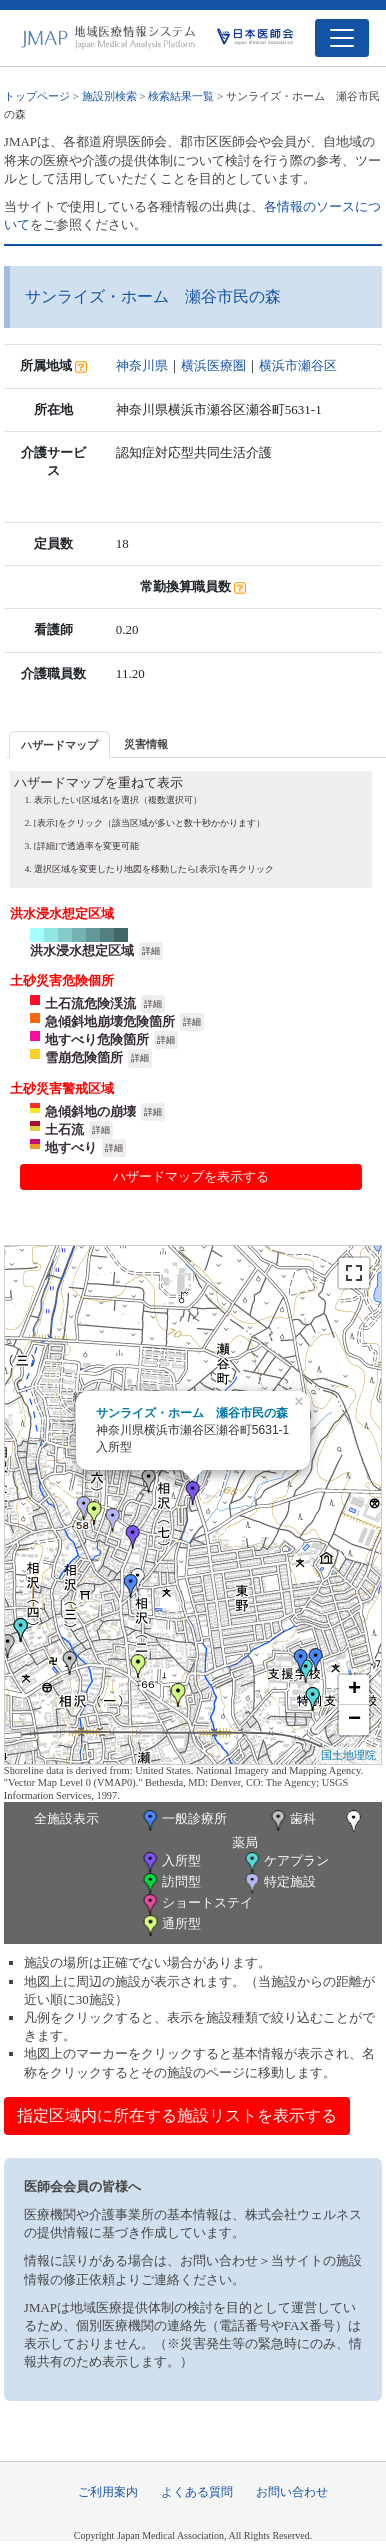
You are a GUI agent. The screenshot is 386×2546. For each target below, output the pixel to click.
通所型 (170, 1925)
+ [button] (354, 1690)
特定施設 (278, 1883)
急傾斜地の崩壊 (90, 1111)
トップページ (37, 96)
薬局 (299, 1830)
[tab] (59, 744)
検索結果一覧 (181, 96)
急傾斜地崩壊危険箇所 (110, 1021)
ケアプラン (285, 1862)
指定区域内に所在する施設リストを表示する (177, 2115)
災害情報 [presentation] (146, 744)
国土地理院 (348, 1755)
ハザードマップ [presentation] (59, 745)
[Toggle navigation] (342, 38)
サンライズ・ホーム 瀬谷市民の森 (192, 1413)
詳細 (151, 951)
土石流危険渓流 (90, 1003)
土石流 (64, 1129)
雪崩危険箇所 (84, 1057)
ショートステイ (196, 1904)
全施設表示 (66, 1818)
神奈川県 (142, 365)
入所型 (170, 1862)
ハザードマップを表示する (191, 1176)
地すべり (71, 1147)
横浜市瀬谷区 (298, 365)
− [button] (354, 1720)
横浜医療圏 (213, 365)
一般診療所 (183, 1820)
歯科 (291, 1820)
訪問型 (170, 1883)
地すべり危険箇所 (97, 1039)
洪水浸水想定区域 (82, 950)
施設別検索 (109, 96)
